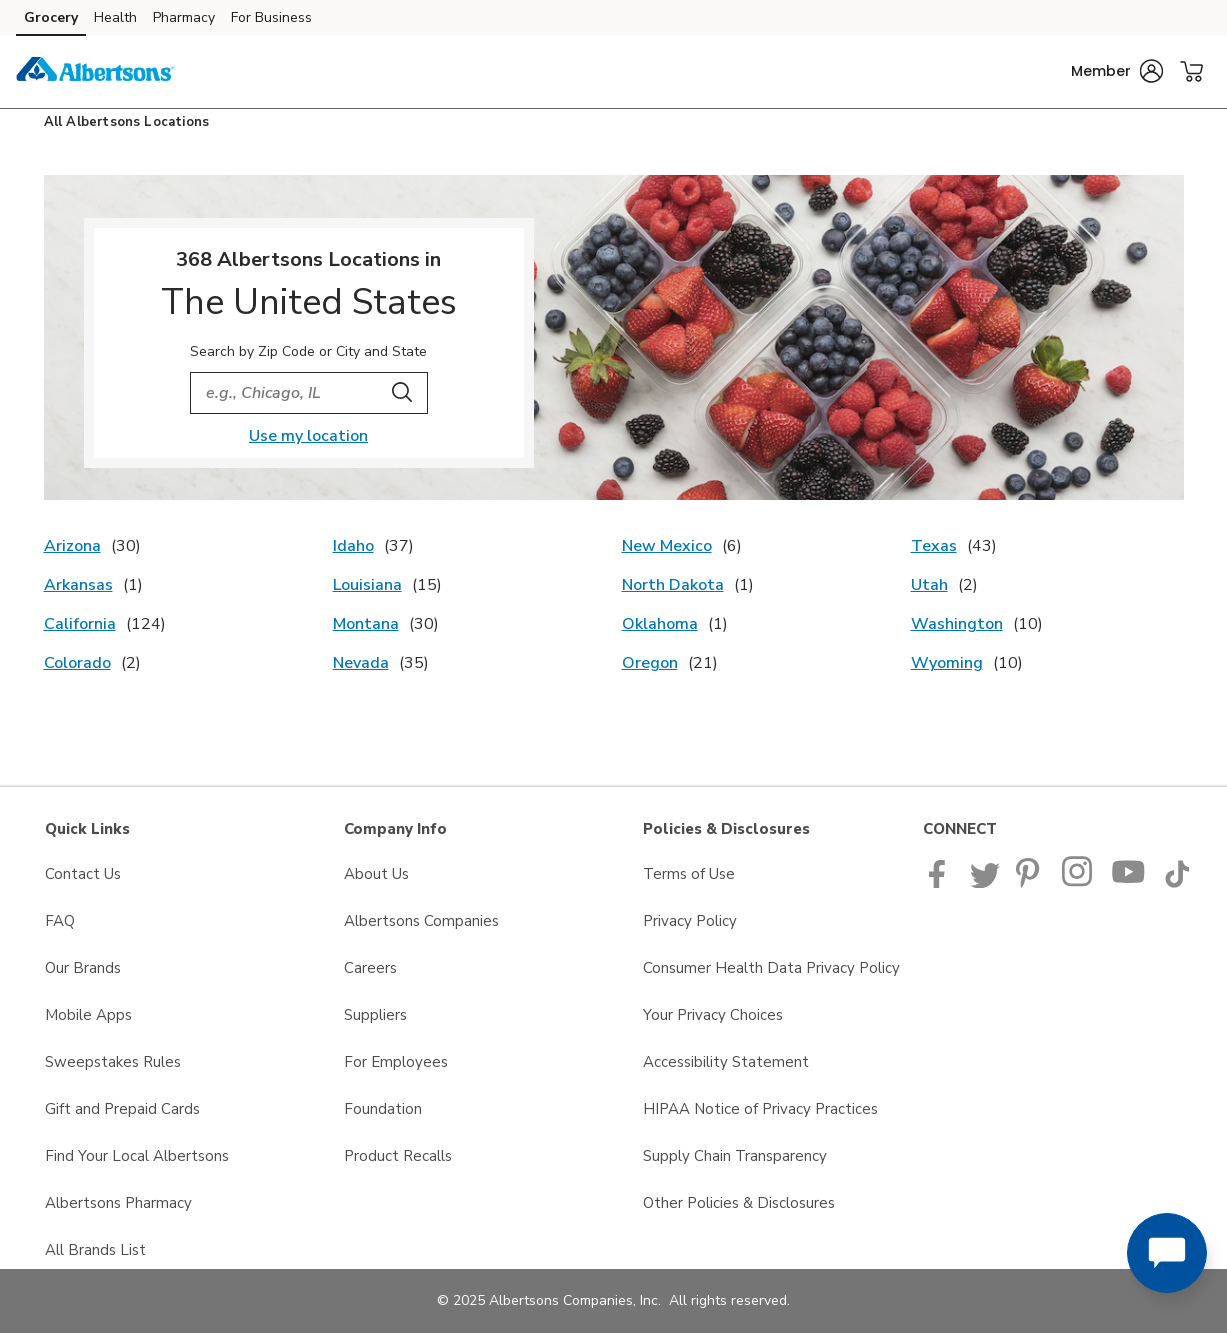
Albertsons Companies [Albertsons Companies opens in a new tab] (421, 921)
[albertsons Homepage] (95, 72)
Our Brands (83, 968)
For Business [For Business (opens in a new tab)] (271, 17)
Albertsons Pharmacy (118, 1203)
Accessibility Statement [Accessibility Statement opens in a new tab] (726, 1062)
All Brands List (95, 1250)
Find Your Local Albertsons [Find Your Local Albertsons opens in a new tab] (137, 1156)
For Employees (396, 1062)
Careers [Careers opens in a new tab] (370, 968)
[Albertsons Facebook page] (941, 883)
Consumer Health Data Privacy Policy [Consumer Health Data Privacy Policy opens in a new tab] (771, 968)
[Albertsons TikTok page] (1177, 883)
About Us (376, 874)
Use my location (308, 436)
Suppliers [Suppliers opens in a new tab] (375, 1015)
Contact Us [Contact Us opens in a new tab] (83, 874)
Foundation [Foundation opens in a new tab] (383, 1109)
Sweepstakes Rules (113, 1062)
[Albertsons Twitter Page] (985, 883)
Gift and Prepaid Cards (122, 1109)
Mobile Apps (88, 1015)
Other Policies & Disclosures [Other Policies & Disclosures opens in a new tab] (739, 1203)
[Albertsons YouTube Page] (1129, 883)
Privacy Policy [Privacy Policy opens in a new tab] (690, 921)
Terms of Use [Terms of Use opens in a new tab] (689, 874)
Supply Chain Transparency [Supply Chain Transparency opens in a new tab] (735, 1156)
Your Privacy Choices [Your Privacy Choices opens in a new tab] (713, 1015)
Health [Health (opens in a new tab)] (115, 17)
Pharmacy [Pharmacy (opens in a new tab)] (184, 17)
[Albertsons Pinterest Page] (1031, 883)
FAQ (60, 921)
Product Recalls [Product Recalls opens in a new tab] (398, 1156)
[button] (1117, 71)
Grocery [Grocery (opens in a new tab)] (51, 17)
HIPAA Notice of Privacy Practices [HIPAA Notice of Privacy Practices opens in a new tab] (760, 1109)
